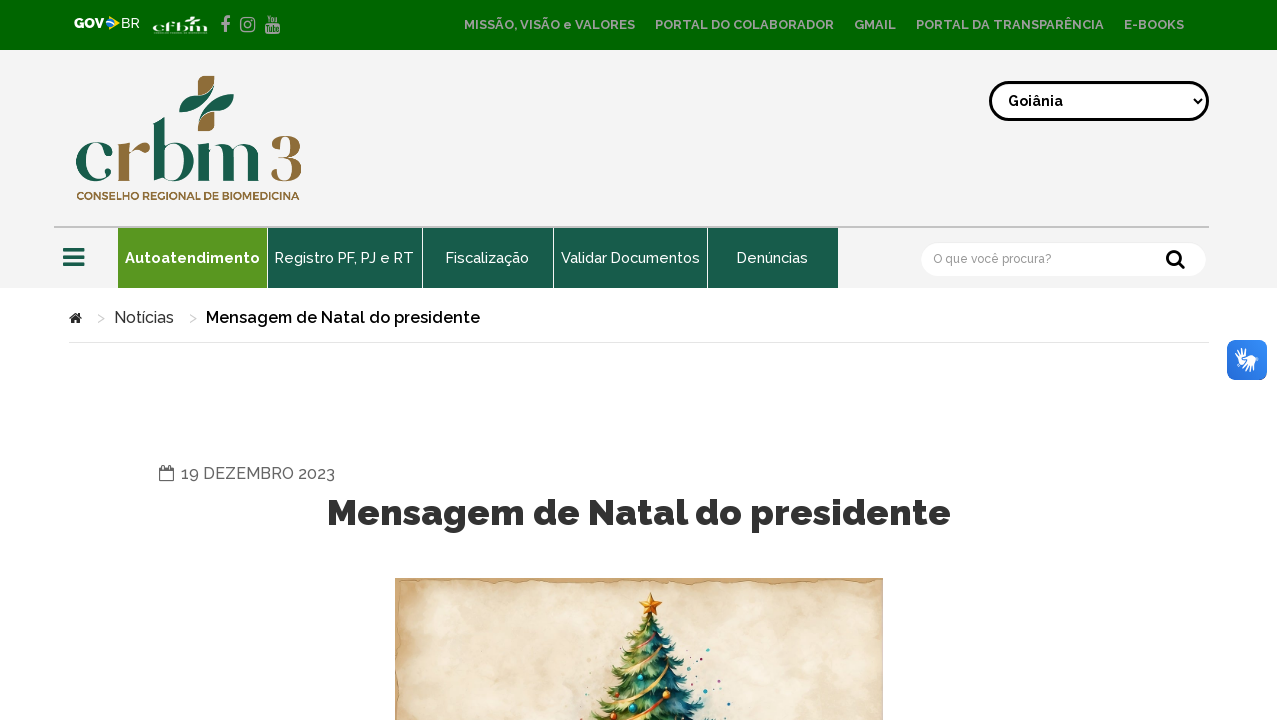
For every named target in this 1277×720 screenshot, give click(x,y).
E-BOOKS (1154, 24)
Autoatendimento (193, 258)
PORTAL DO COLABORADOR (744, 24)
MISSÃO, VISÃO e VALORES (549, 24)
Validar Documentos (640, 258)
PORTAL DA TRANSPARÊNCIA (1010, 24)
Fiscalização (495, 258)
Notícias (144, 317)
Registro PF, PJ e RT (349, 258)
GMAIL (875, 24)
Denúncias (785, 258)
